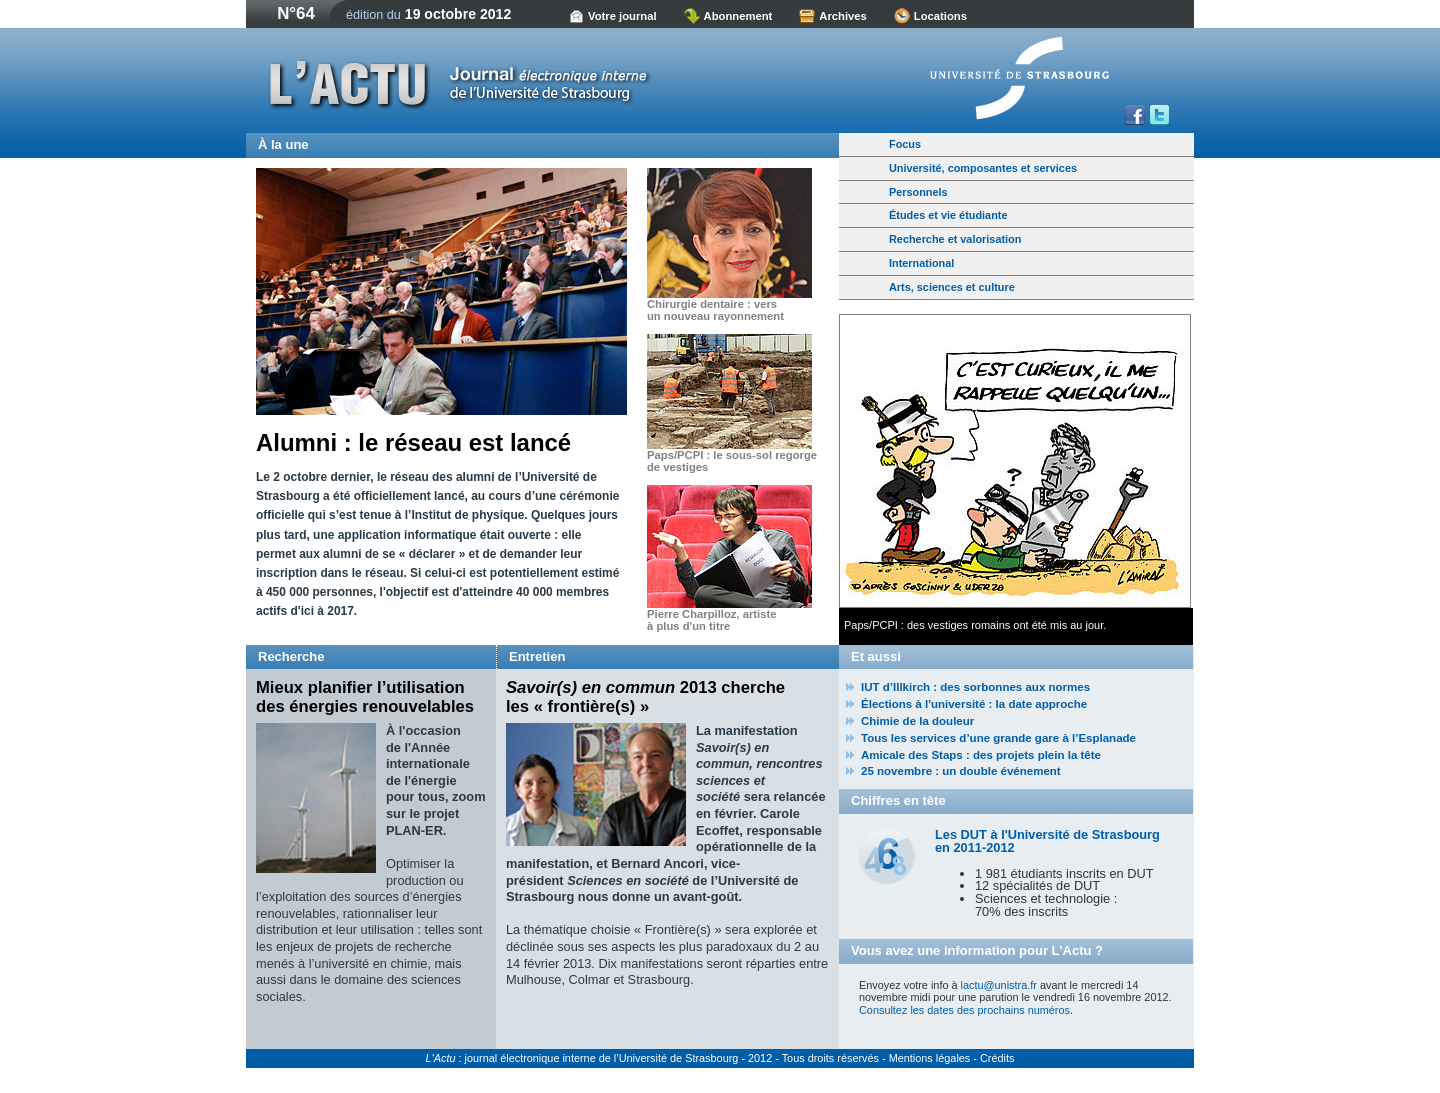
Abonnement (738, 16)
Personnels (918, 192)
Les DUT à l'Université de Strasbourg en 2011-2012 (1047, 841)
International (921, 263)
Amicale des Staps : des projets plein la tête (981, 755)
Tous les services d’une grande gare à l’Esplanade (998, 738)
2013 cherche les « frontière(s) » (645, 696)
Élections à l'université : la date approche (974, 704)
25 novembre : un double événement (961, 771)
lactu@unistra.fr (999, 985)
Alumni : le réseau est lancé (413, 442)
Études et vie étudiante (948, 215)
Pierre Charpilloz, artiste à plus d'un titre (711, 620)
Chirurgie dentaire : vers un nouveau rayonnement (715, 310)
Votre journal (622, 16)
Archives (843, 16)
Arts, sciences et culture (952, 287)
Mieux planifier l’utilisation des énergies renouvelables (365, 696)
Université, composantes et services (983, 168)
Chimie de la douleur (917, 721)
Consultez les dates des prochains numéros (964, 1010)
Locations (940, 16)
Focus (905, 144)
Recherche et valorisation (955, 239)
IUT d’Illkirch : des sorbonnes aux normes (975, 687)
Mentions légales (930, 1058)
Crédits (997, 1058)
